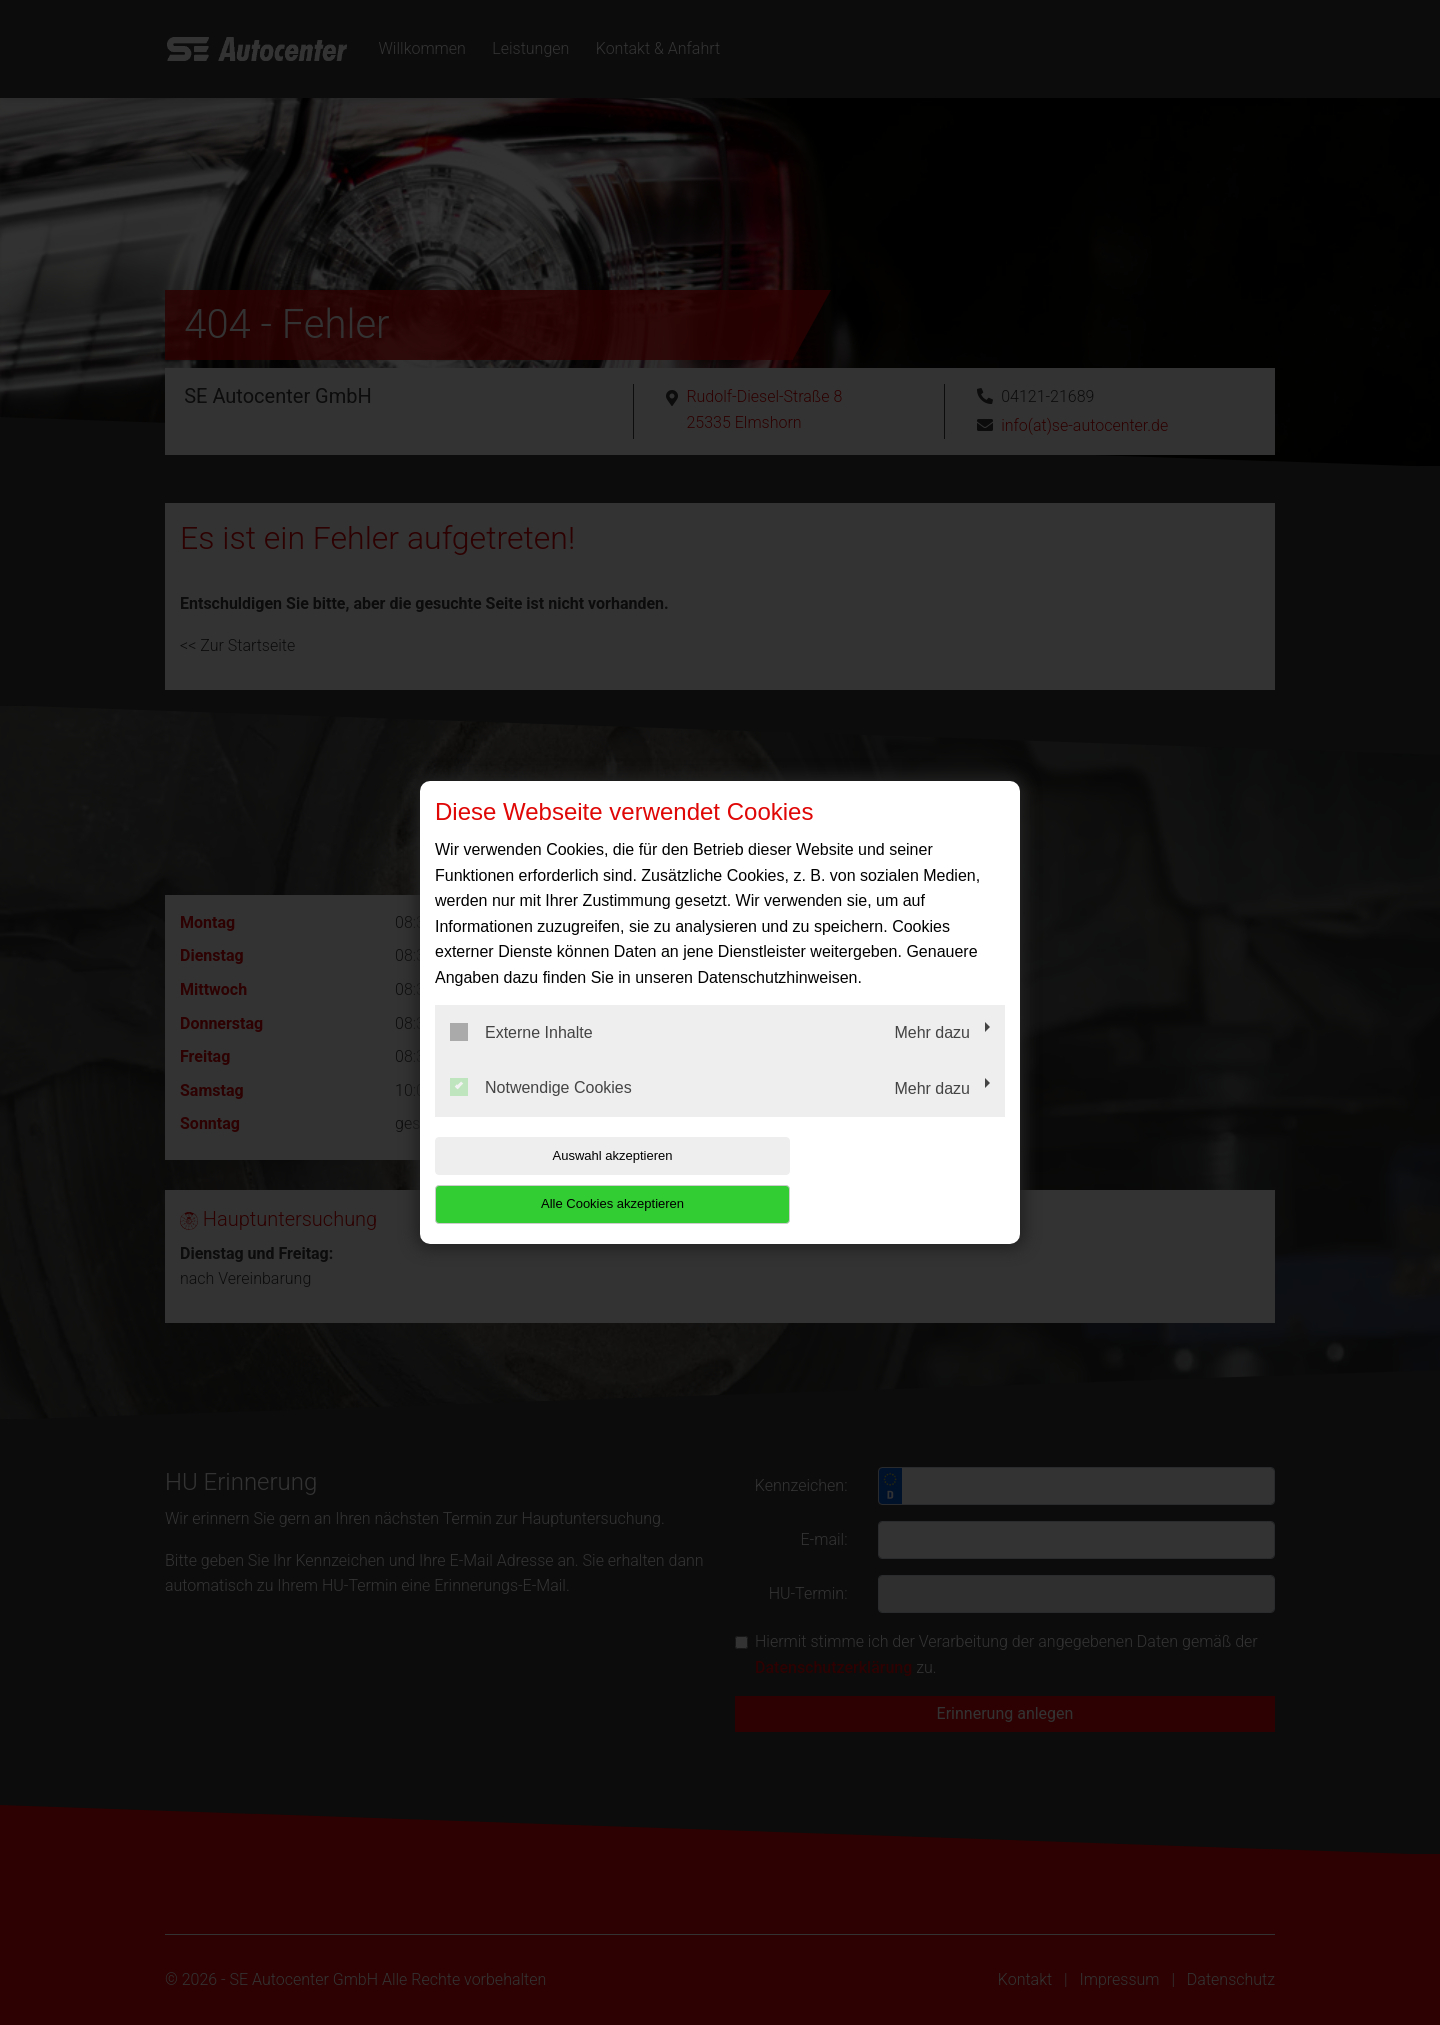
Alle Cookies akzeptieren (876, 1179)
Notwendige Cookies (541, 1112)
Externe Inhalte (521, 1056)
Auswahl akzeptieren (563, 1179)
